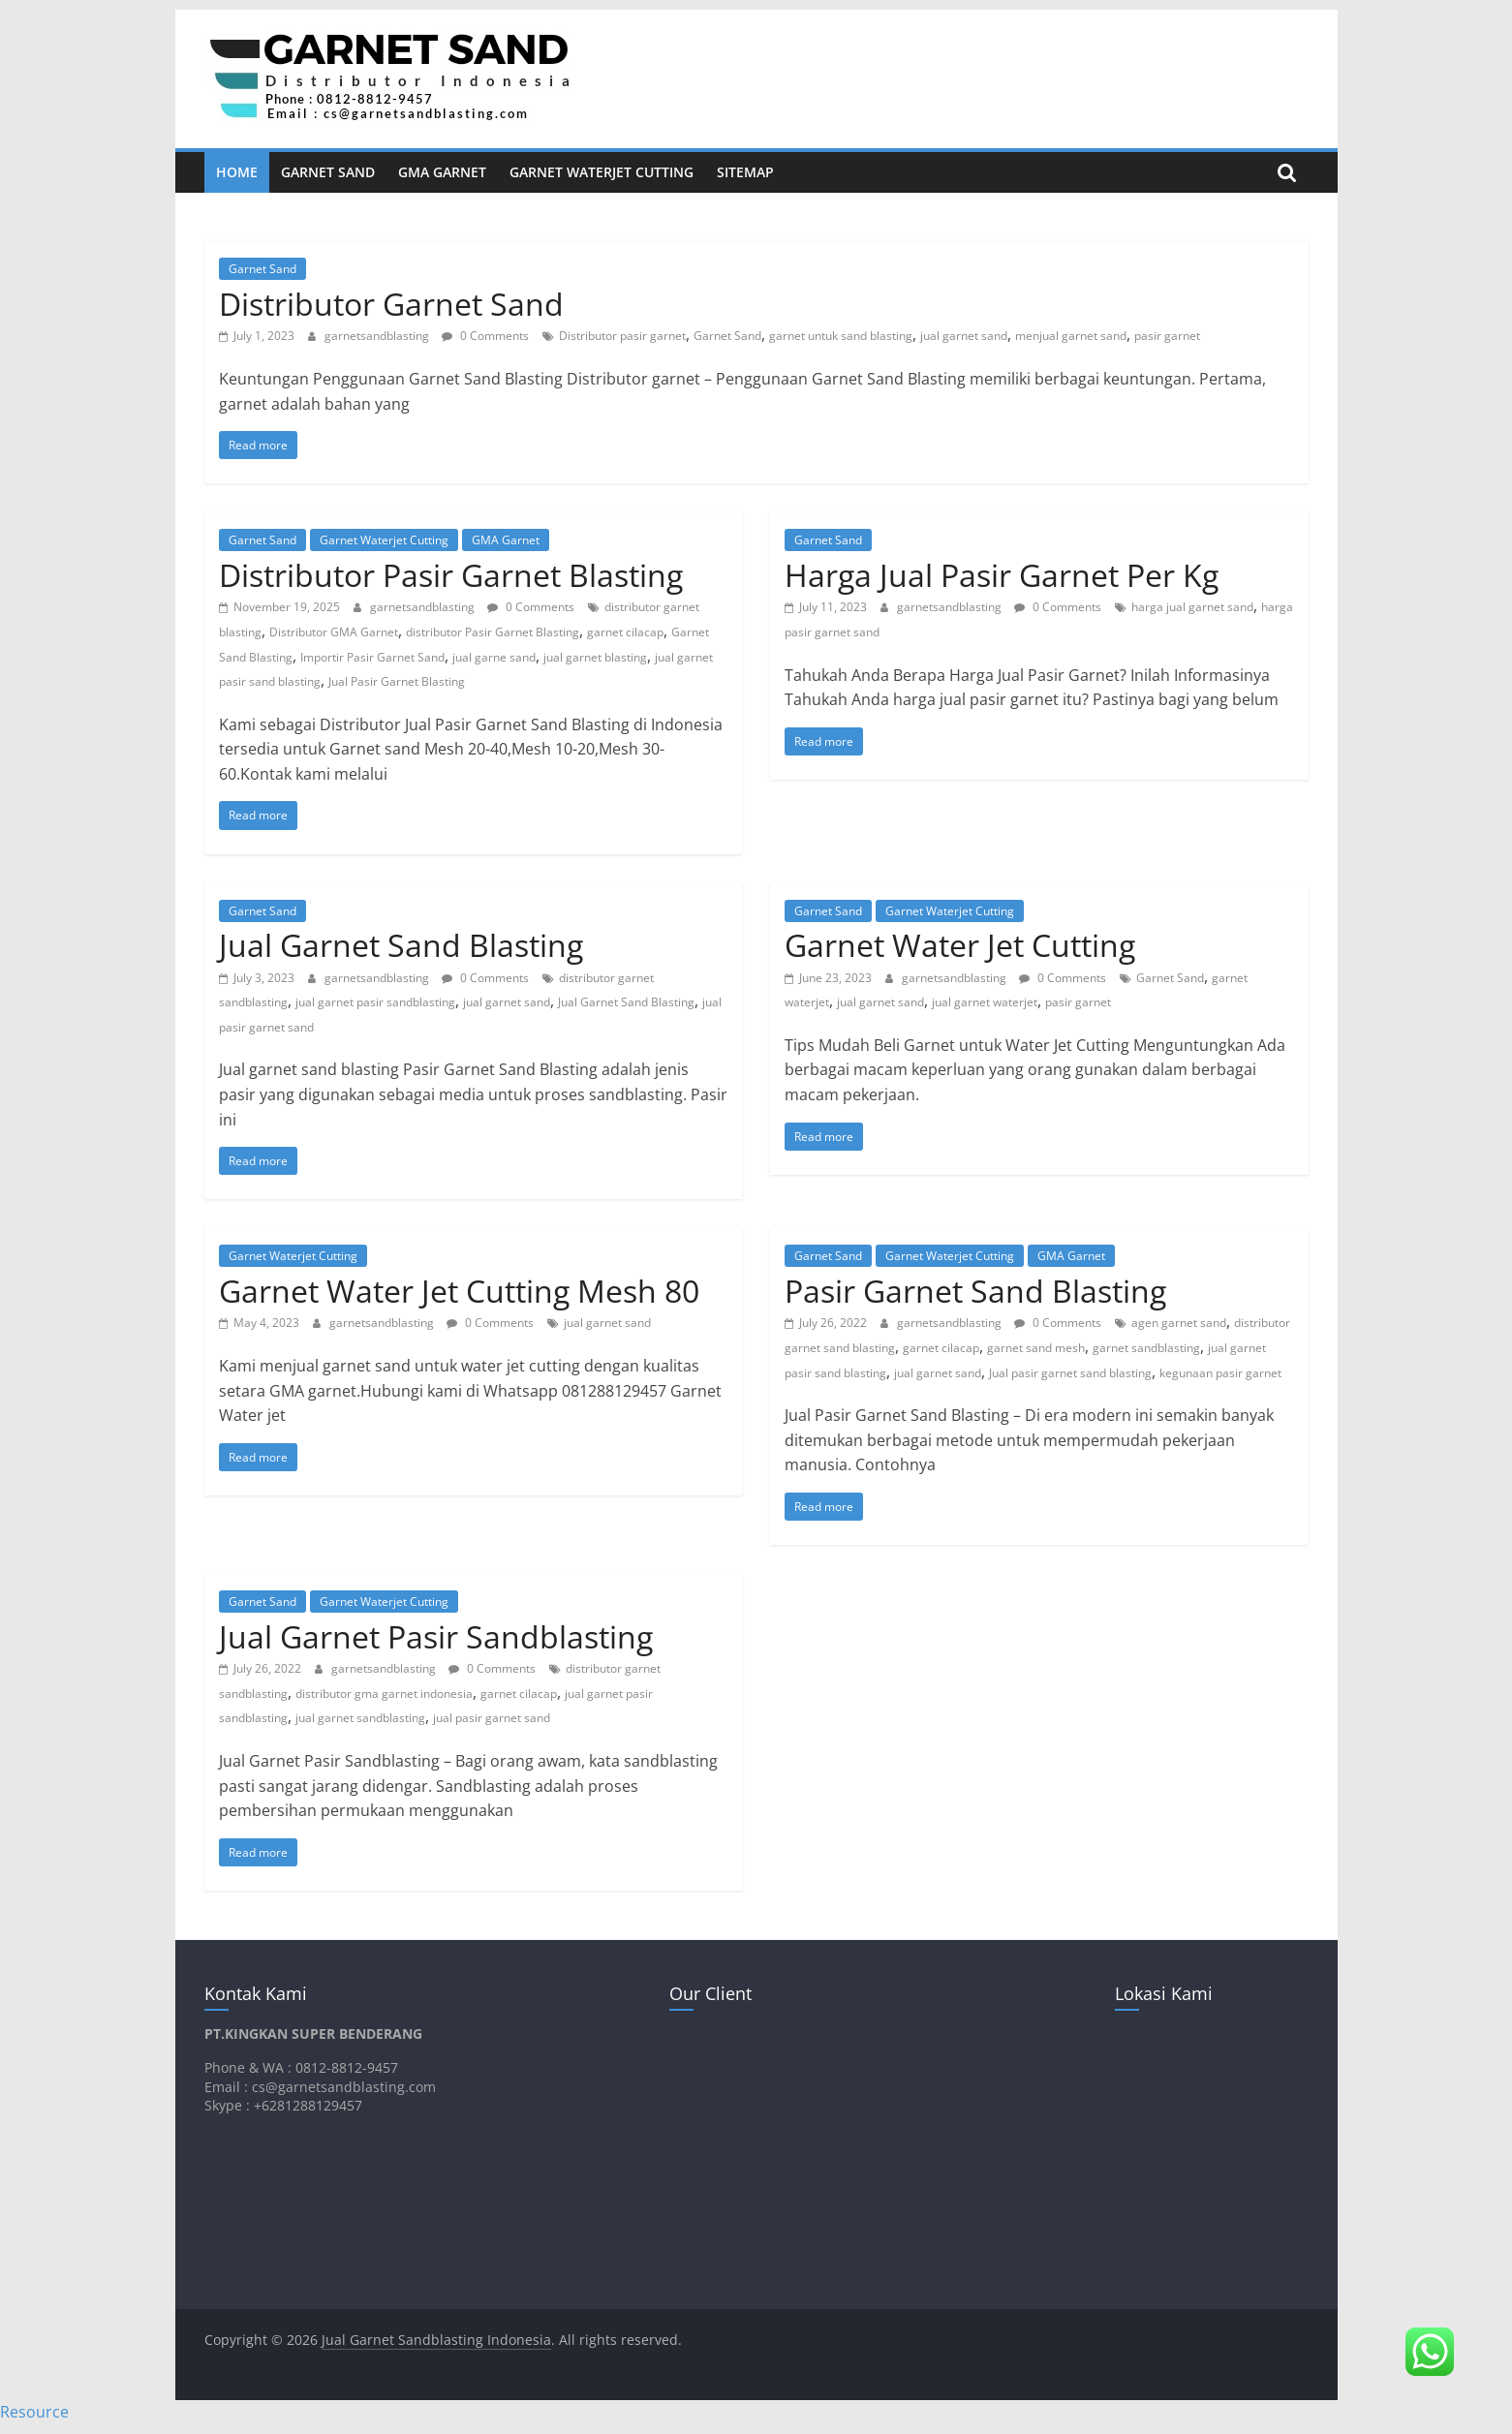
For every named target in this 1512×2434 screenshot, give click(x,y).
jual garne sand (494, 657)
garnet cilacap (625, 632)
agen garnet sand (1178, 1322)
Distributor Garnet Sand (391, 303)
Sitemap (745, 172)
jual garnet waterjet (984, 1002)
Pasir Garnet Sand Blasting (975, 1290)
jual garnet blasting (595, 657)
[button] (1429, 2351)
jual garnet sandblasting (360, 1718)
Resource (34, 2411)
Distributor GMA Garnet (333, 632)
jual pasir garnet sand (491, 1718)
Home (237, 172)
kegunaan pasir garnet (1220, 1373)
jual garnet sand (963, 335)
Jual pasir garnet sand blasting (1070, 1373)
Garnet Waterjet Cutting (601, 172)
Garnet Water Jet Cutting (960, 945)
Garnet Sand (328, 172)
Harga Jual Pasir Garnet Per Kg (1002, 575)
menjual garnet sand (1070, 335)
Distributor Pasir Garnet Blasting (451, 575)
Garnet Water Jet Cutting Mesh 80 (459, 1290)
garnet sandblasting (1146, 1348)
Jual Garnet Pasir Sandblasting (436, 1636)
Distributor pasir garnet (622, 335)
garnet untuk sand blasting (840, 335)
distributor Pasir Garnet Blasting (492, 632)
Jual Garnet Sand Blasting (401, 945)
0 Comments (485, 335)
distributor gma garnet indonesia (384, 1693)
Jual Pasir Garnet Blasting (396, 681)
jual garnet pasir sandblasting (375, 1002)
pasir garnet (1167, 335)
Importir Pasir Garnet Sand (372, 657)
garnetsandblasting (378, 335)
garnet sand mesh (1036, 1348)
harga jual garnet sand (1192, 607)
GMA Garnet (442, 172)
